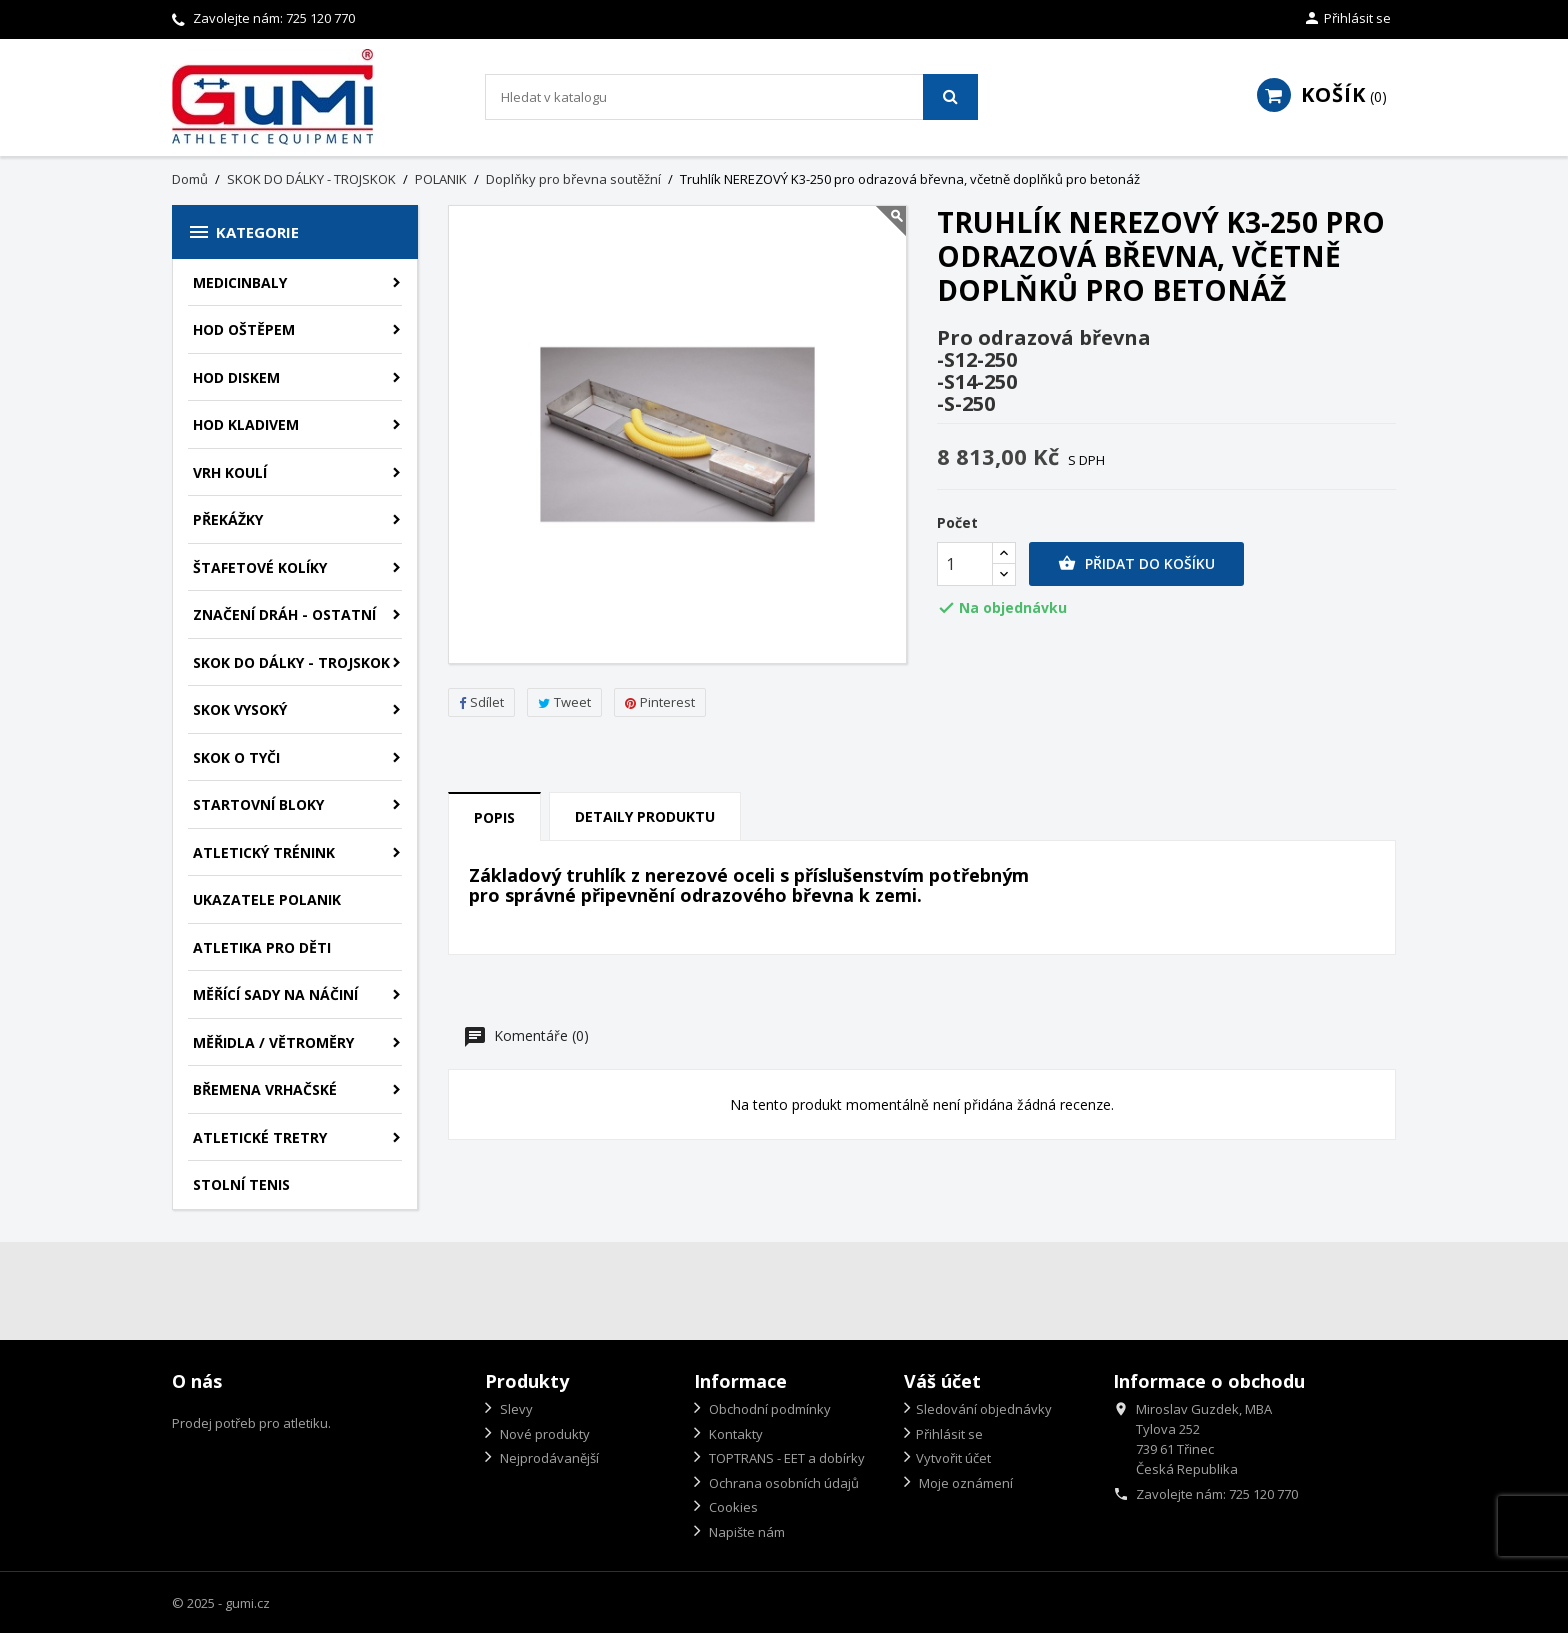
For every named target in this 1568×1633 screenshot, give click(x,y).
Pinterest (660, 702)
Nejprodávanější (548, 1458)
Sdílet (481, 702)
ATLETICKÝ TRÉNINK (264, 852)
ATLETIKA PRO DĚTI (262, 947)
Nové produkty (543, 1434)
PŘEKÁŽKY (228, 519)
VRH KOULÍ (230, 472)
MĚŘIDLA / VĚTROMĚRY (273, 1042)
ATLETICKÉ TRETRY (260, 1137)
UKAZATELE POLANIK (267, 899)
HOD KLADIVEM (246, 424)
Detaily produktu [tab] (645, 816)
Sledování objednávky (984, 1409)
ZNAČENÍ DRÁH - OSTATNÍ (284, 614)
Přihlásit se (949, 1434)
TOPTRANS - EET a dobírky (785, 1458)
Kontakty (734, 1434)
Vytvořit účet (953, 1458)
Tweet (564, 702)
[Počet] (965, 564)
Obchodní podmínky (768, 1409)
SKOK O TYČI (236, 757)
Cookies (732, 1507)
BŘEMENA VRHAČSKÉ (265, 1089)
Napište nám (745, 1532)
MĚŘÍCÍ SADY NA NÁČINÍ (275, 994)
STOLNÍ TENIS (241, 1184)
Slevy (515, 1409)
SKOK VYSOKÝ (240, 709)
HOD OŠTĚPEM (244, 329)
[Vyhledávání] (731, 97)
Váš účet (942, 1381)
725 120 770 (320, 18)
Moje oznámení (964, 1483)
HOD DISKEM (236, 377)
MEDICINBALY (240, 282)
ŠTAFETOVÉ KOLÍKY (260, 567)
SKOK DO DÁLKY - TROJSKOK (291, 662)
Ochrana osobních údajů (782, 1483)
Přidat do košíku (1136, 564)
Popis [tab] (494, 817)
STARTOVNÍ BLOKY (258, 804)
